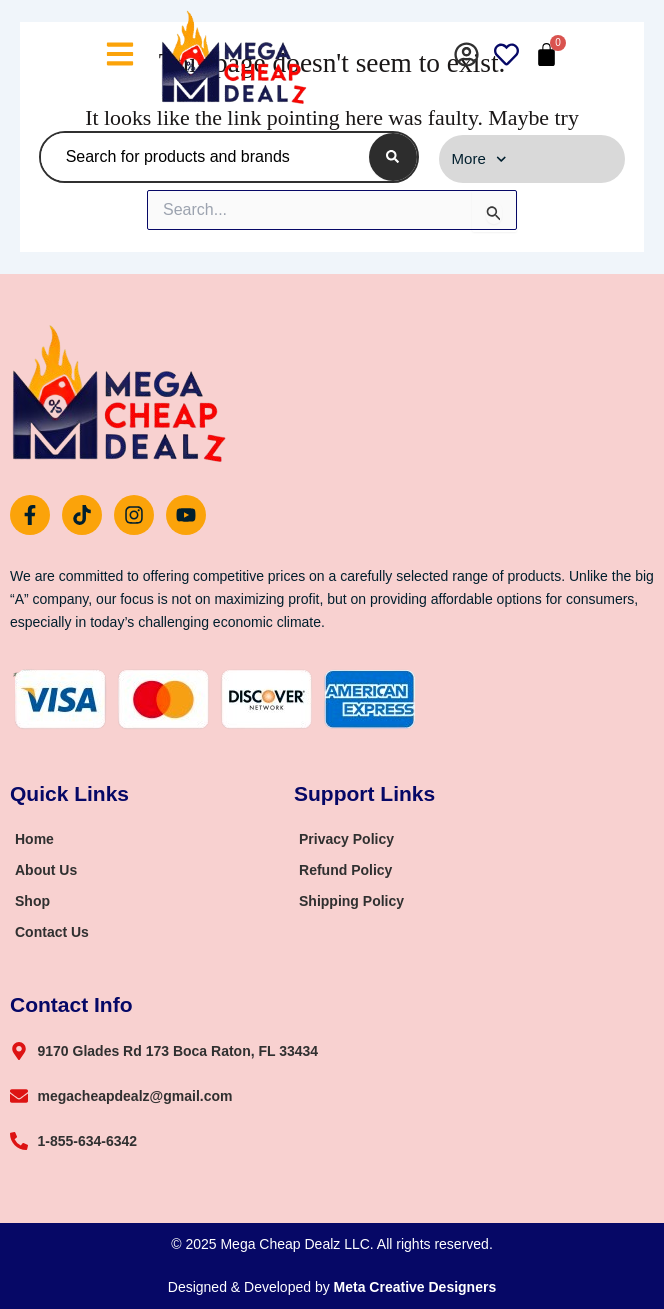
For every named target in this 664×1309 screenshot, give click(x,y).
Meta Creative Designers (415, 1287)
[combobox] (201, 157)
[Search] (393, 157)
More (479, 159)
